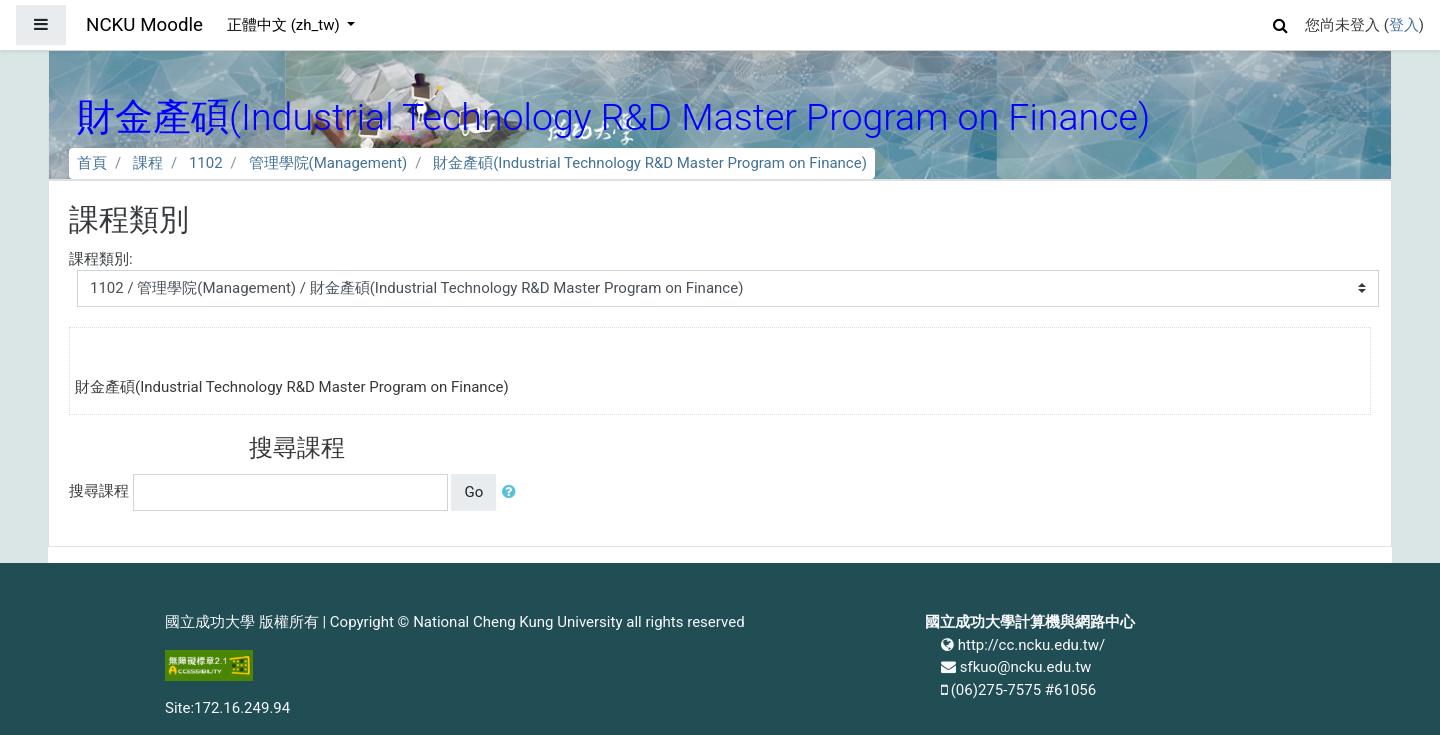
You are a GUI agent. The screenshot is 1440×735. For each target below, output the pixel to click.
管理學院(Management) (328, 163)
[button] (1281, 22)
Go (473, 492)
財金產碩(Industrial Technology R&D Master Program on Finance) (650, 163)
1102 (206, 163)
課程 (148, 163)
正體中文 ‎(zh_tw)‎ (285, 25)
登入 (1404, 25)
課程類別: (101, 259)
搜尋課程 (99, 491)
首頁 (92, 163)
